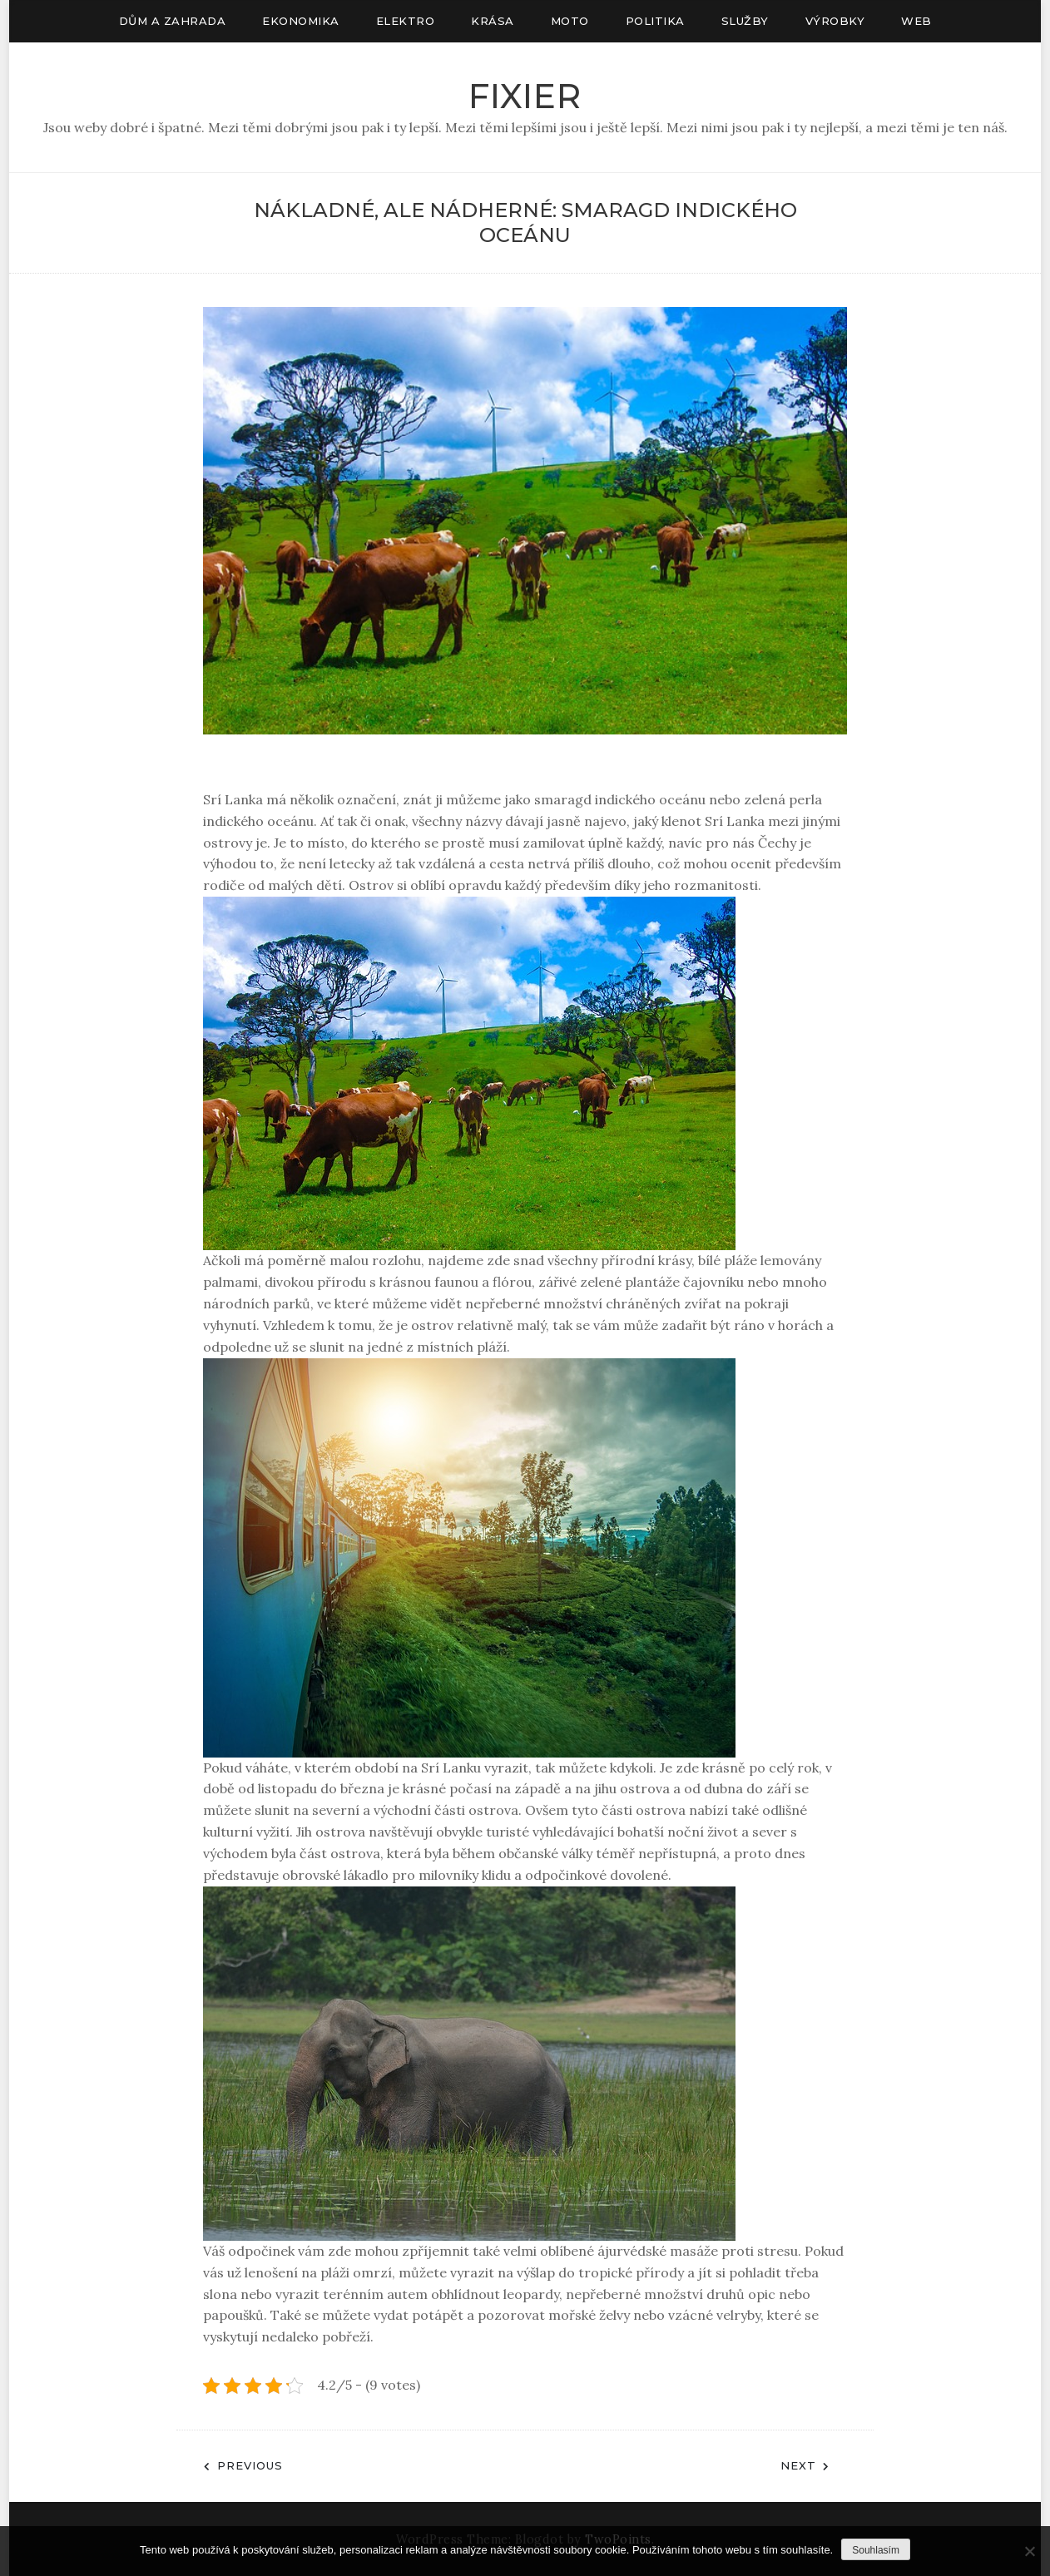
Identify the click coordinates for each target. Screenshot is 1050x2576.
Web (916, 20)
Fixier (525, 96)
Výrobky (835, 20)
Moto (570, 20)
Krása (492, 20)
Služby (745, 20)
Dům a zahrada (172, 20)
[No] (1029, 2551)
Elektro (405, 20)
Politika (655, 20)
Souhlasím (875, 2550)
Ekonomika (300, 20)
